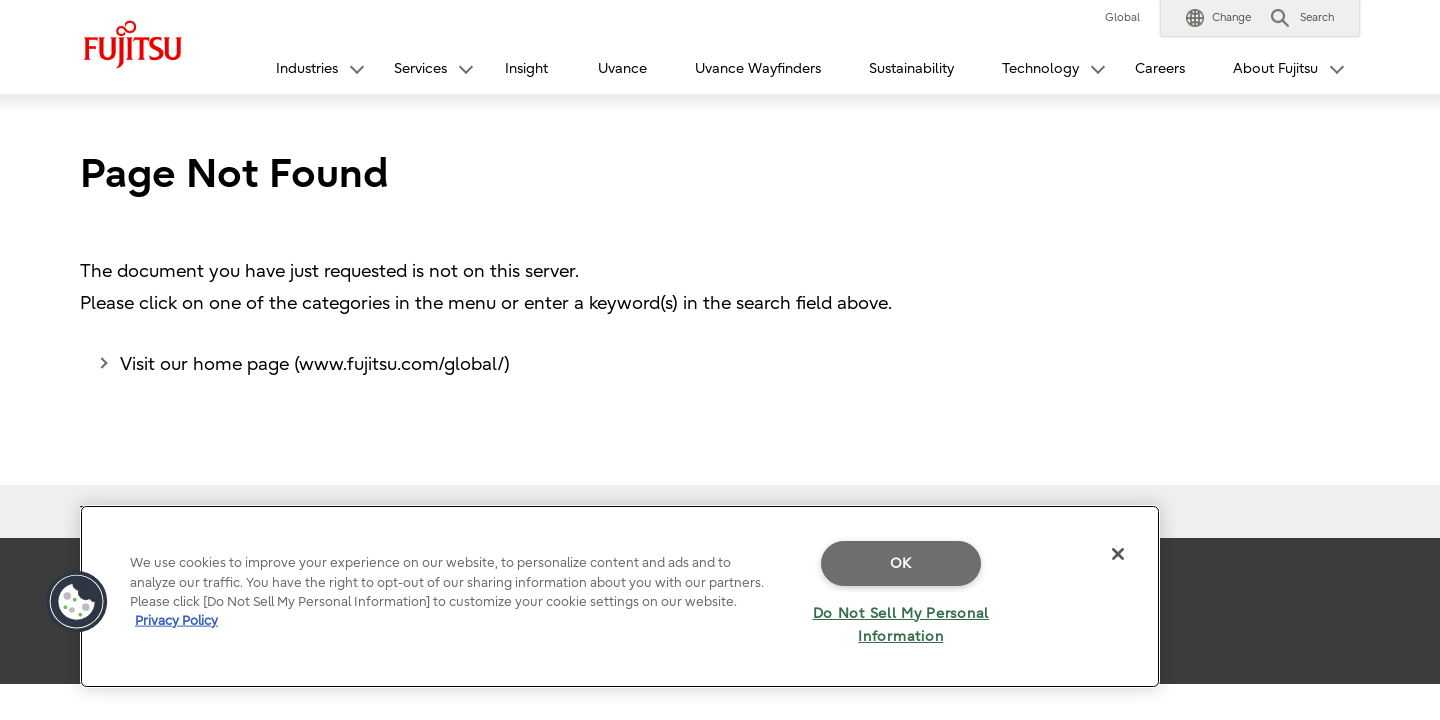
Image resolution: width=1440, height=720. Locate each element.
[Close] (1118, 554)
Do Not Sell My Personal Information (901, 625)
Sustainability (911, 68)
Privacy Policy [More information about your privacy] (176, 620)
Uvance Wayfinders (758, 68)
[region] (620, 596)
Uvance (622, 68)
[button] (1218, 18)
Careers (1160, 68)
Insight (526, 68)
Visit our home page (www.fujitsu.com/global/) (315, 364)
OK (901, 563)
